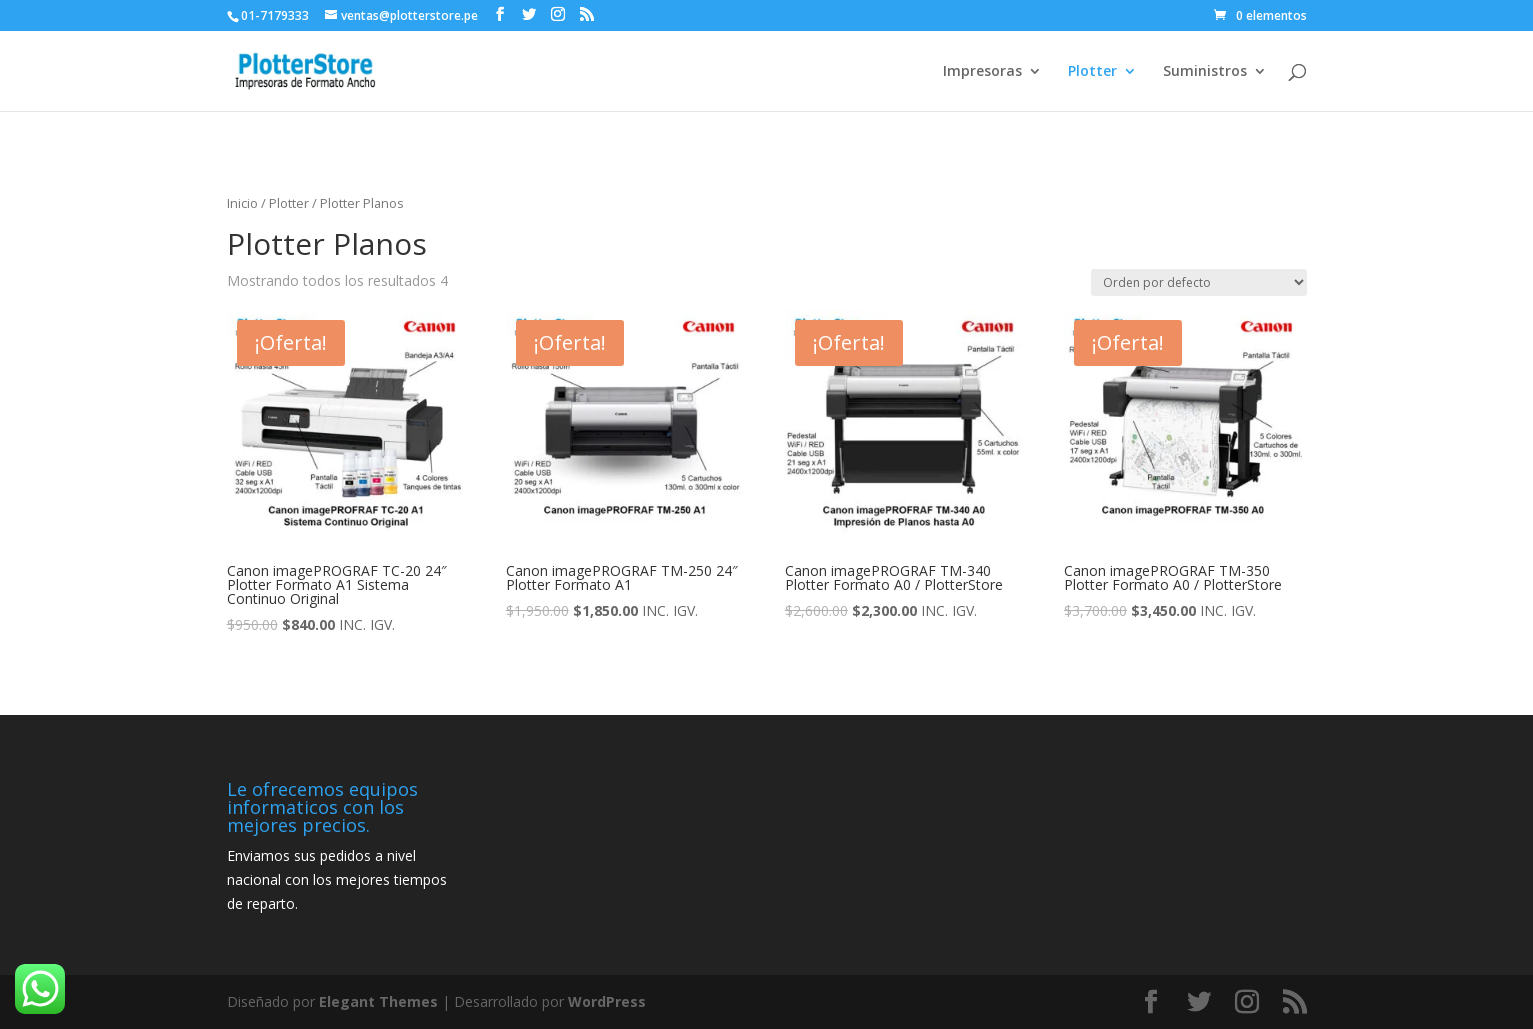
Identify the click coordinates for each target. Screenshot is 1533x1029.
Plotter (1092, 72)
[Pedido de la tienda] (1199, 282)
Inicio (242, 203)
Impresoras (982, 72)
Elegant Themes (378, 1001)
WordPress (607, 1001)
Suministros (1205, 72)
